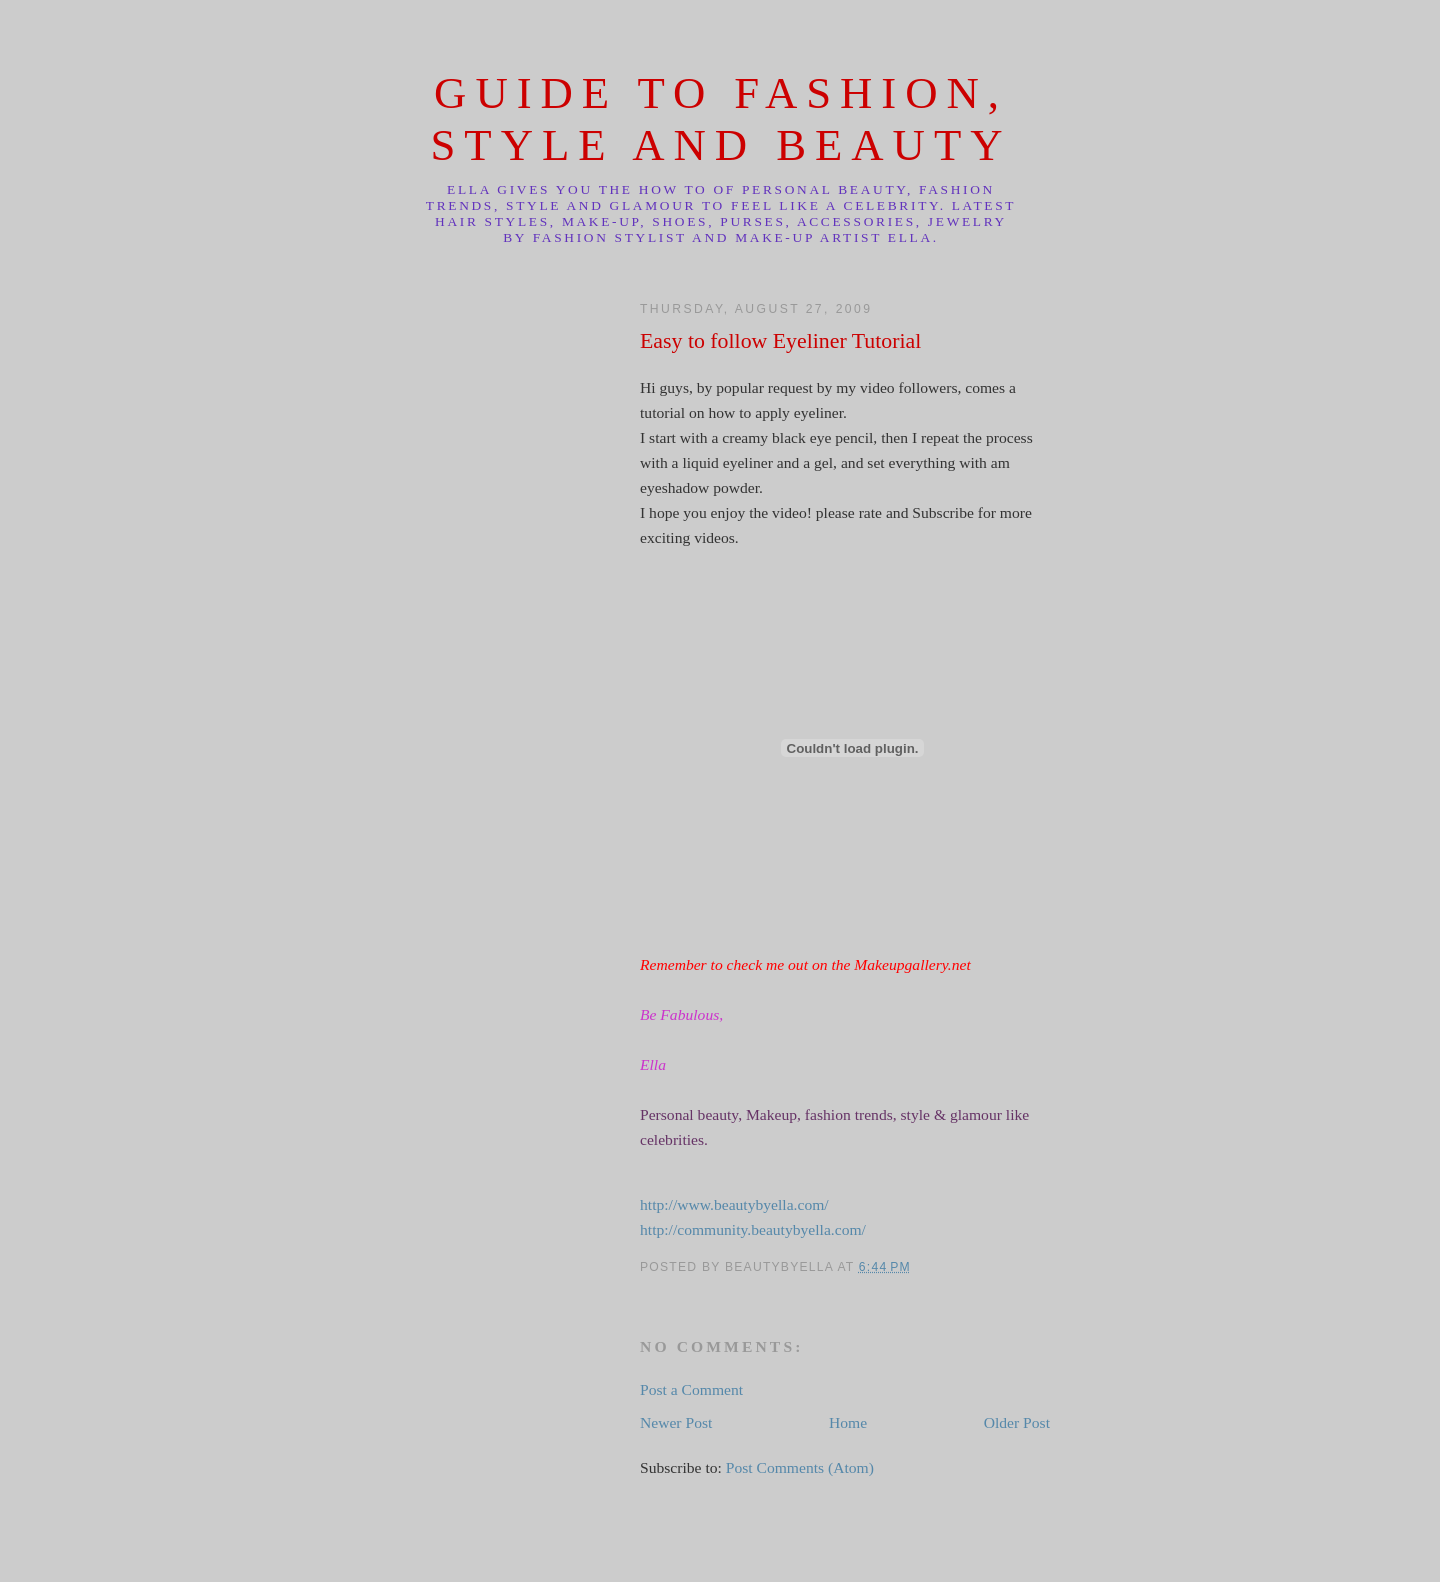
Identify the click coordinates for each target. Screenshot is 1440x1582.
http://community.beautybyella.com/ (753, 1229)
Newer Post (676, 1422)
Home (848, 1422)
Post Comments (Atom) (800, 1467)
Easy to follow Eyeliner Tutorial (780, 341)
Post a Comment (691, 1389)
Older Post (1017, 1422)
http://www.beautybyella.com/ (734, 1204)
